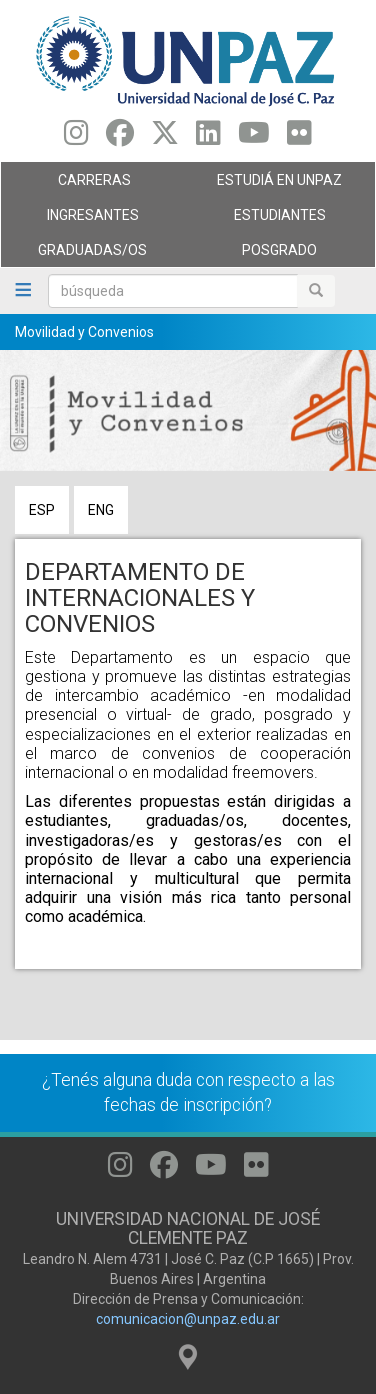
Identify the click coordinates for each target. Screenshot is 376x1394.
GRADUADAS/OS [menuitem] (89, 255)
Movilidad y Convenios (84, 332)
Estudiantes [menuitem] (276, 220)
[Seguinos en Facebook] (120, 138)
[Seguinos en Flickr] (299, 138)
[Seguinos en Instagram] (76, 138)
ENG (101, 510)
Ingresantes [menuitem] (89, 220)
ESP (42, 510)
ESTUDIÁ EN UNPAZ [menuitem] (276, 185)
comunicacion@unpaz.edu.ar (188, 1319)
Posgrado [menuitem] (276, 255)
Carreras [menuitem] (89, 185)
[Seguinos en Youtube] (254, 138)
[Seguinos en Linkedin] (208, 138)
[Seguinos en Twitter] (165, 138)
